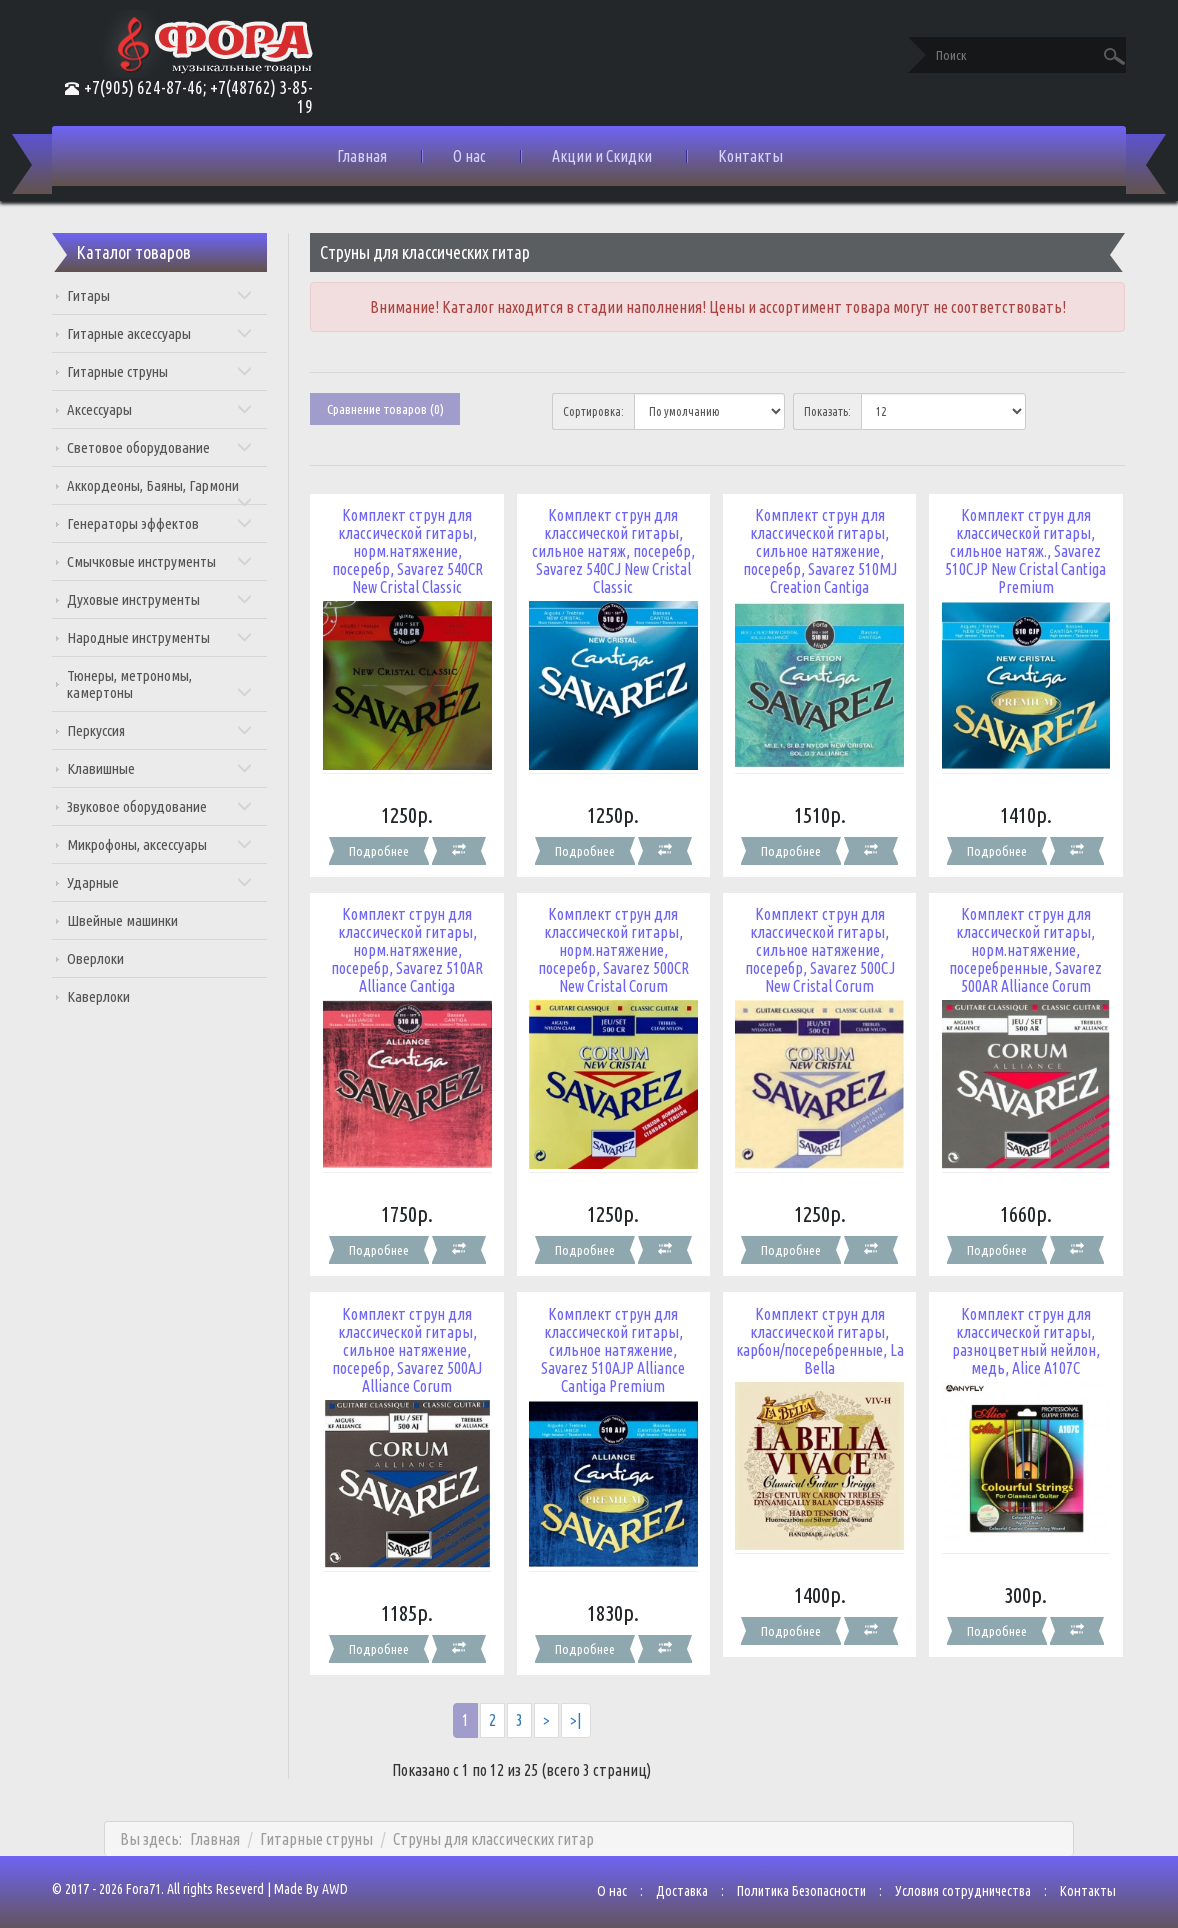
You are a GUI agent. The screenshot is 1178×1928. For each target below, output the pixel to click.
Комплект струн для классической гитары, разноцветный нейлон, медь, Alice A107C (1020, 1335)
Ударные (165, 882)
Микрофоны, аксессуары (165, 844)
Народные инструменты (165, 637)
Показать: (825, 411)
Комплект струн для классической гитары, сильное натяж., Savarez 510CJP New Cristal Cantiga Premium (1019, 551)
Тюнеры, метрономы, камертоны (165, 684)
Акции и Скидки (602, 156)
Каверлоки (105, 996)
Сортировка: (594, 411)
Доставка (675, 1882)
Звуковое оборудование (165, 806)
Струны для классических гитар (493, 1830)
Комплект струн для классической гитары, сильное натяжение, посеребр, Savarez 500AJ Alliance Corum (410, 1344)
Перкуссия (165, 730)
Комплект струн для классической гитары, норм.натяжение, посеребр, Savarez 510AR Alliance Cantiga (410, 947)
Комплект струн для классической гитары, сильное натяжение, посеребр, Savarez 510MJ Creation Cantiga (817, 551)
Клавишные (165, 768)
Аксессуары (165, 409)
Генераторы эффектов (165, 523)
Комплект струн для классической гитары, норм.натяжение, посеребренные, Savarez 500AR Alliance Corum (1019, 947)
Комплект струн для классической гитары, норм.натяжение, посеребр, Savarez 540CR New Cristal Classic (409, 551)
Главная (362, 156)
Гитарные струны (165, 371)
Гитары (165, 295)
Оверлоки (102, 958)
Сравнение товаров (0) (389, 409)
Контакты (750, 156)
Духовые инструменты (165, 599)
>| (577, 1712)
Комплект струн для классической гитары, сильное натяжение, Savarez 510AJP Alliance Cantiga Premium (613, 1344)
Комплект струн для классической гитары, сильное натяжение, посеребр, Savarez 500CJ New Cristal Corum (817, 947)
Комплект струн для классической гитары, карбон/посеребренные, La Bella (816, 1335)
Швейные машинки (129, 920)
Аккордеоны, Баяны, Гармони (165, 491)
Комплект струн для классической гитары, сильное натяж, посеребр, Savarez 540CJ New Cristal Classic (613, 551)
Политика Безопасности (794, 1882)
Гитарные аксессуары (165, 333)
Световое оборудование (165, 447)
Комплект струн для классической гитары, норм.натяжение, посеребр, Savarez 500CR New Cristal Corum (613, 947)
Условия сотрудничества (956, 1882)
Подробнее (381, 848)
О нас (469, 156)
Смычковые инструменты (165, 561)
